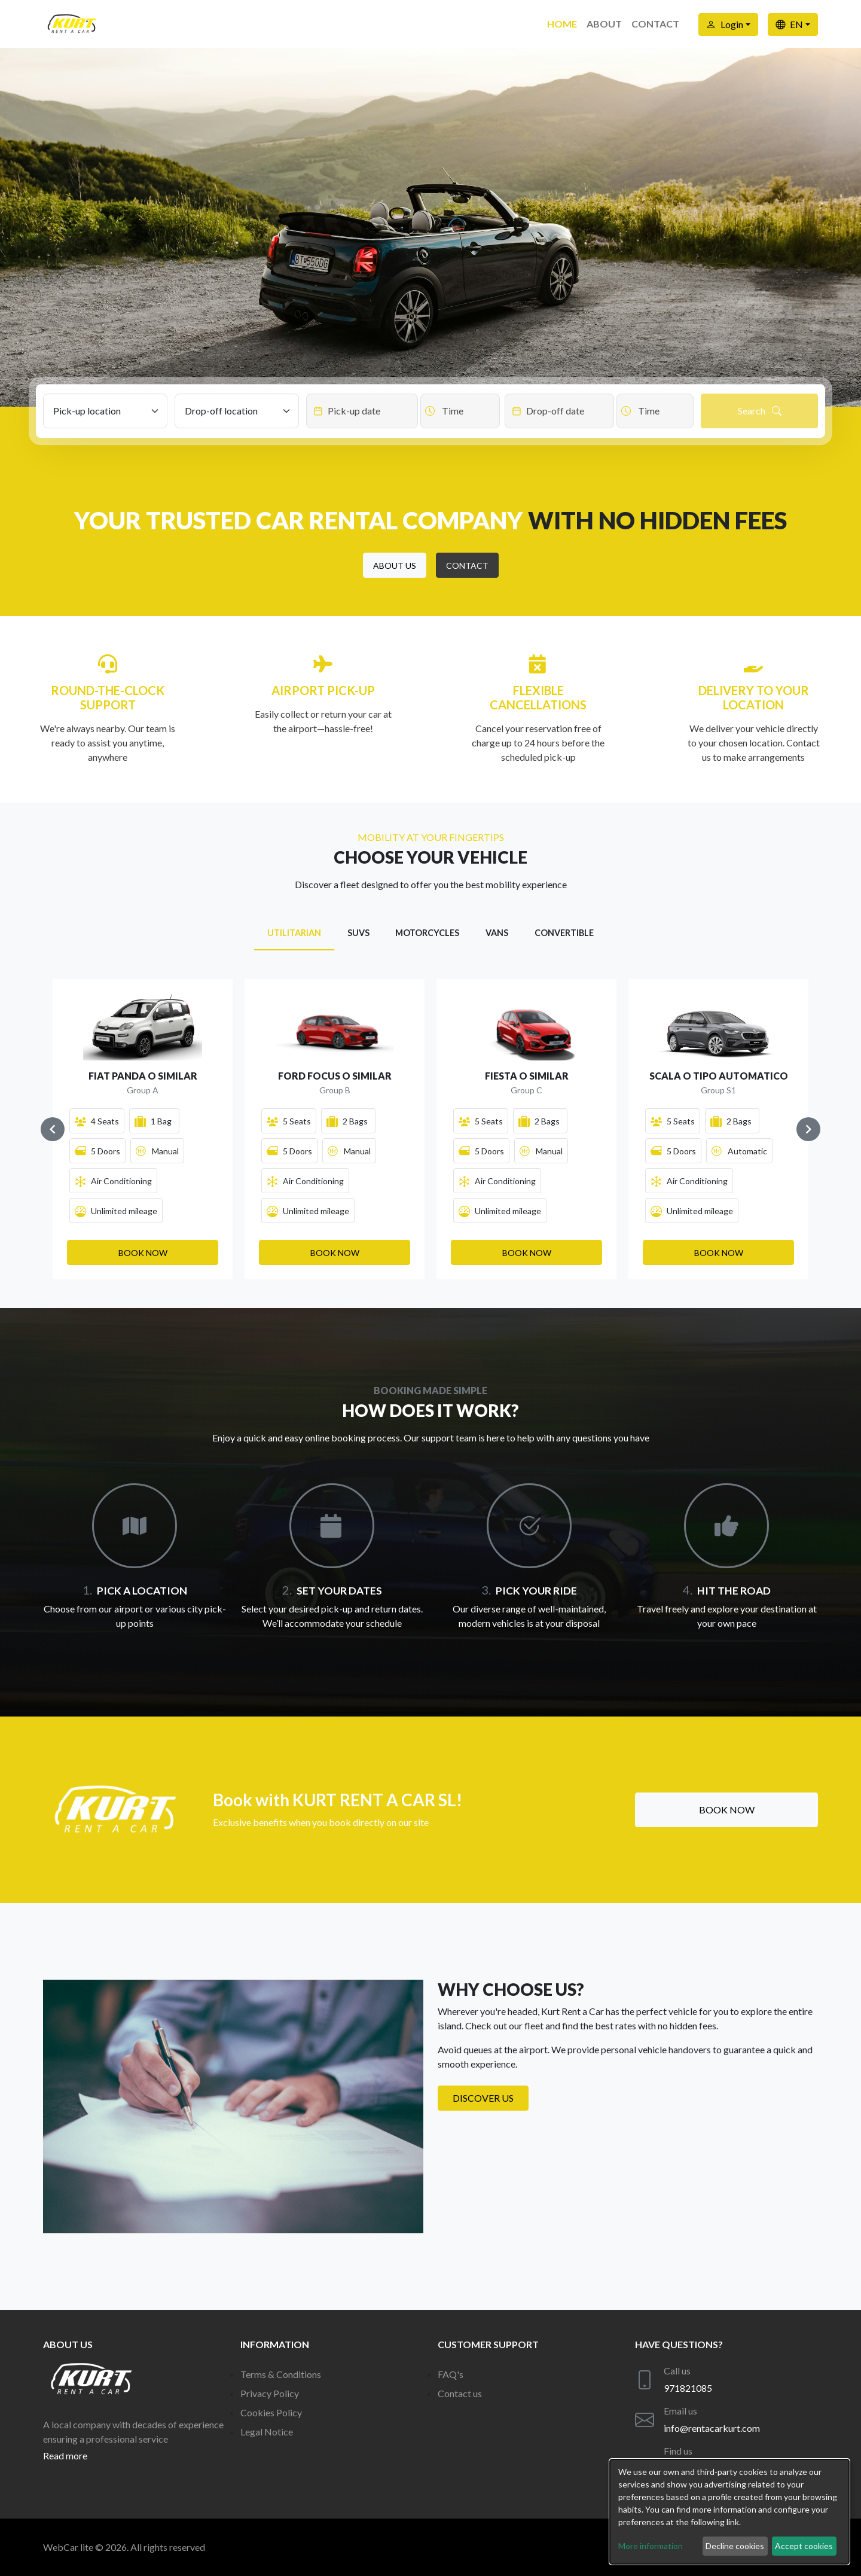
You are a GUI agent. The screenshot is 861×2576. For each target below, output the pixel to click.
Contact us (460, 2393)
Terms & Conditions (280, 2374)
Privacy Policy (269, 2393)
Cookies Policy (271, 2412)
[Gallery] (430, 1129)
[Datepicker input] (362, 411)
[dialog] (729, 2511)
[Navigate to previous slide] (53, 1129)
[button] (394, 565)
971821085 (688, 2388)
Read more (65, 2455)
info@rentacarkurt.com (712, 2428)
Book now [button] (727, 1809)
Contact (655, 23)
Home (562, 23)
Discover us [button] (483, 2098)
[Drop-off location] (237, 411)
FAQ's (450, 2374)
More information (650, 2546)
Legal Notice (266, 2431)
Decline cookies (735, 2546)
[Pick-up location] (105, 411)
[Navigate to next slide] (808, 1129)
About (604, 23)
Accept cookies (804, 2546)
